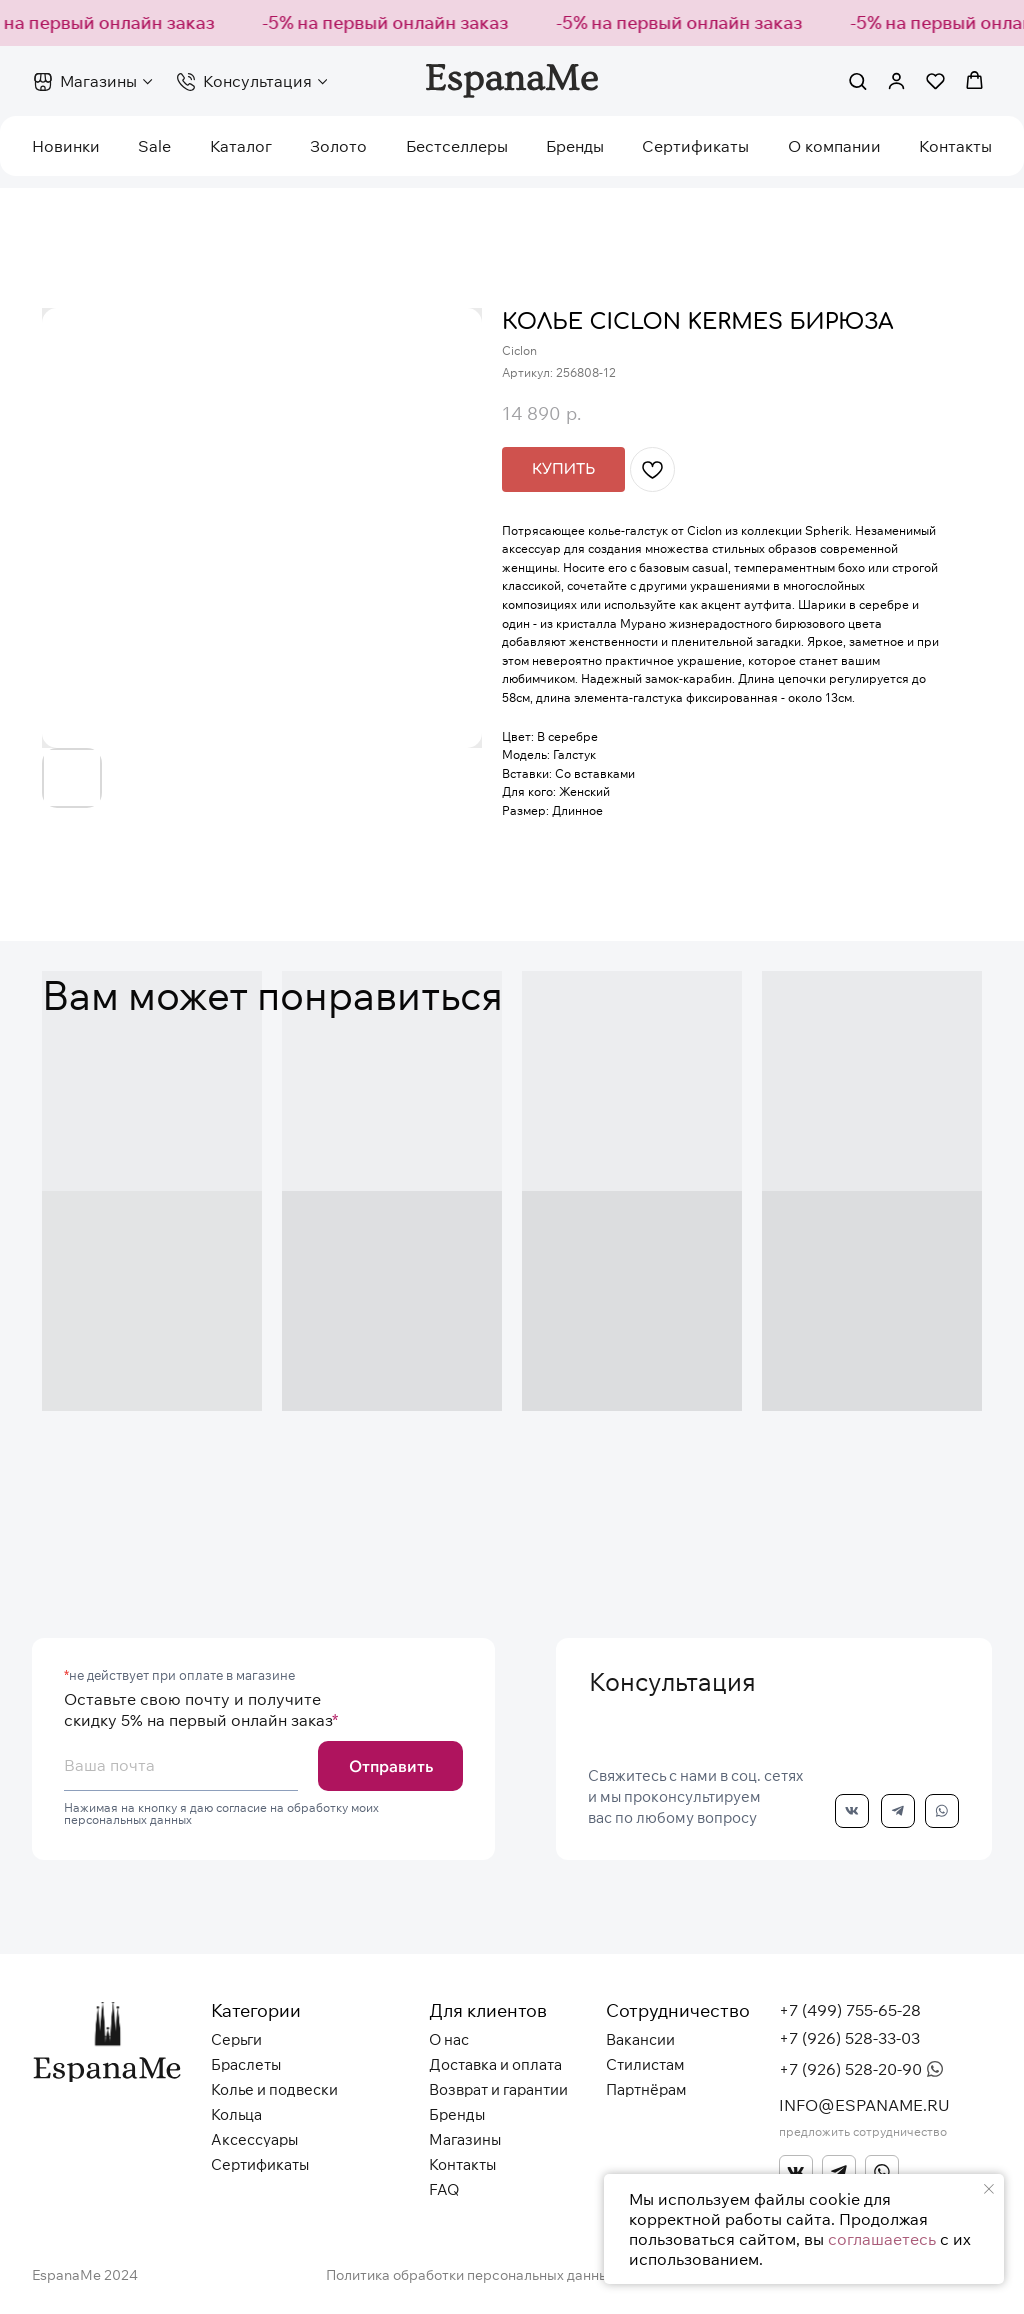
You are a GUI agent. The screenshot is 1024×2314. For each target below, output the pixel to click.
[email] (181, 1766)
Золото (338, 146)
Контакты (955, 146)
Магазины (98, 81)
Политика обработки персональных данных (471, 2275)
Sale (154, 146)
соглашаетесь (882, 2239)
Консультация (257, 81)
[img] (796, 2172)
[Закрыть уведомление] (989, 2189)
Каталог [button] (241, 146)
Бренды (575, 146)
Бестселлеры (457, 146)
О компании (834, 146)
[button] (857, 80)
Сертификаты (695, 146)
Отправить (391, 1766)
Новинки (66, 146)
